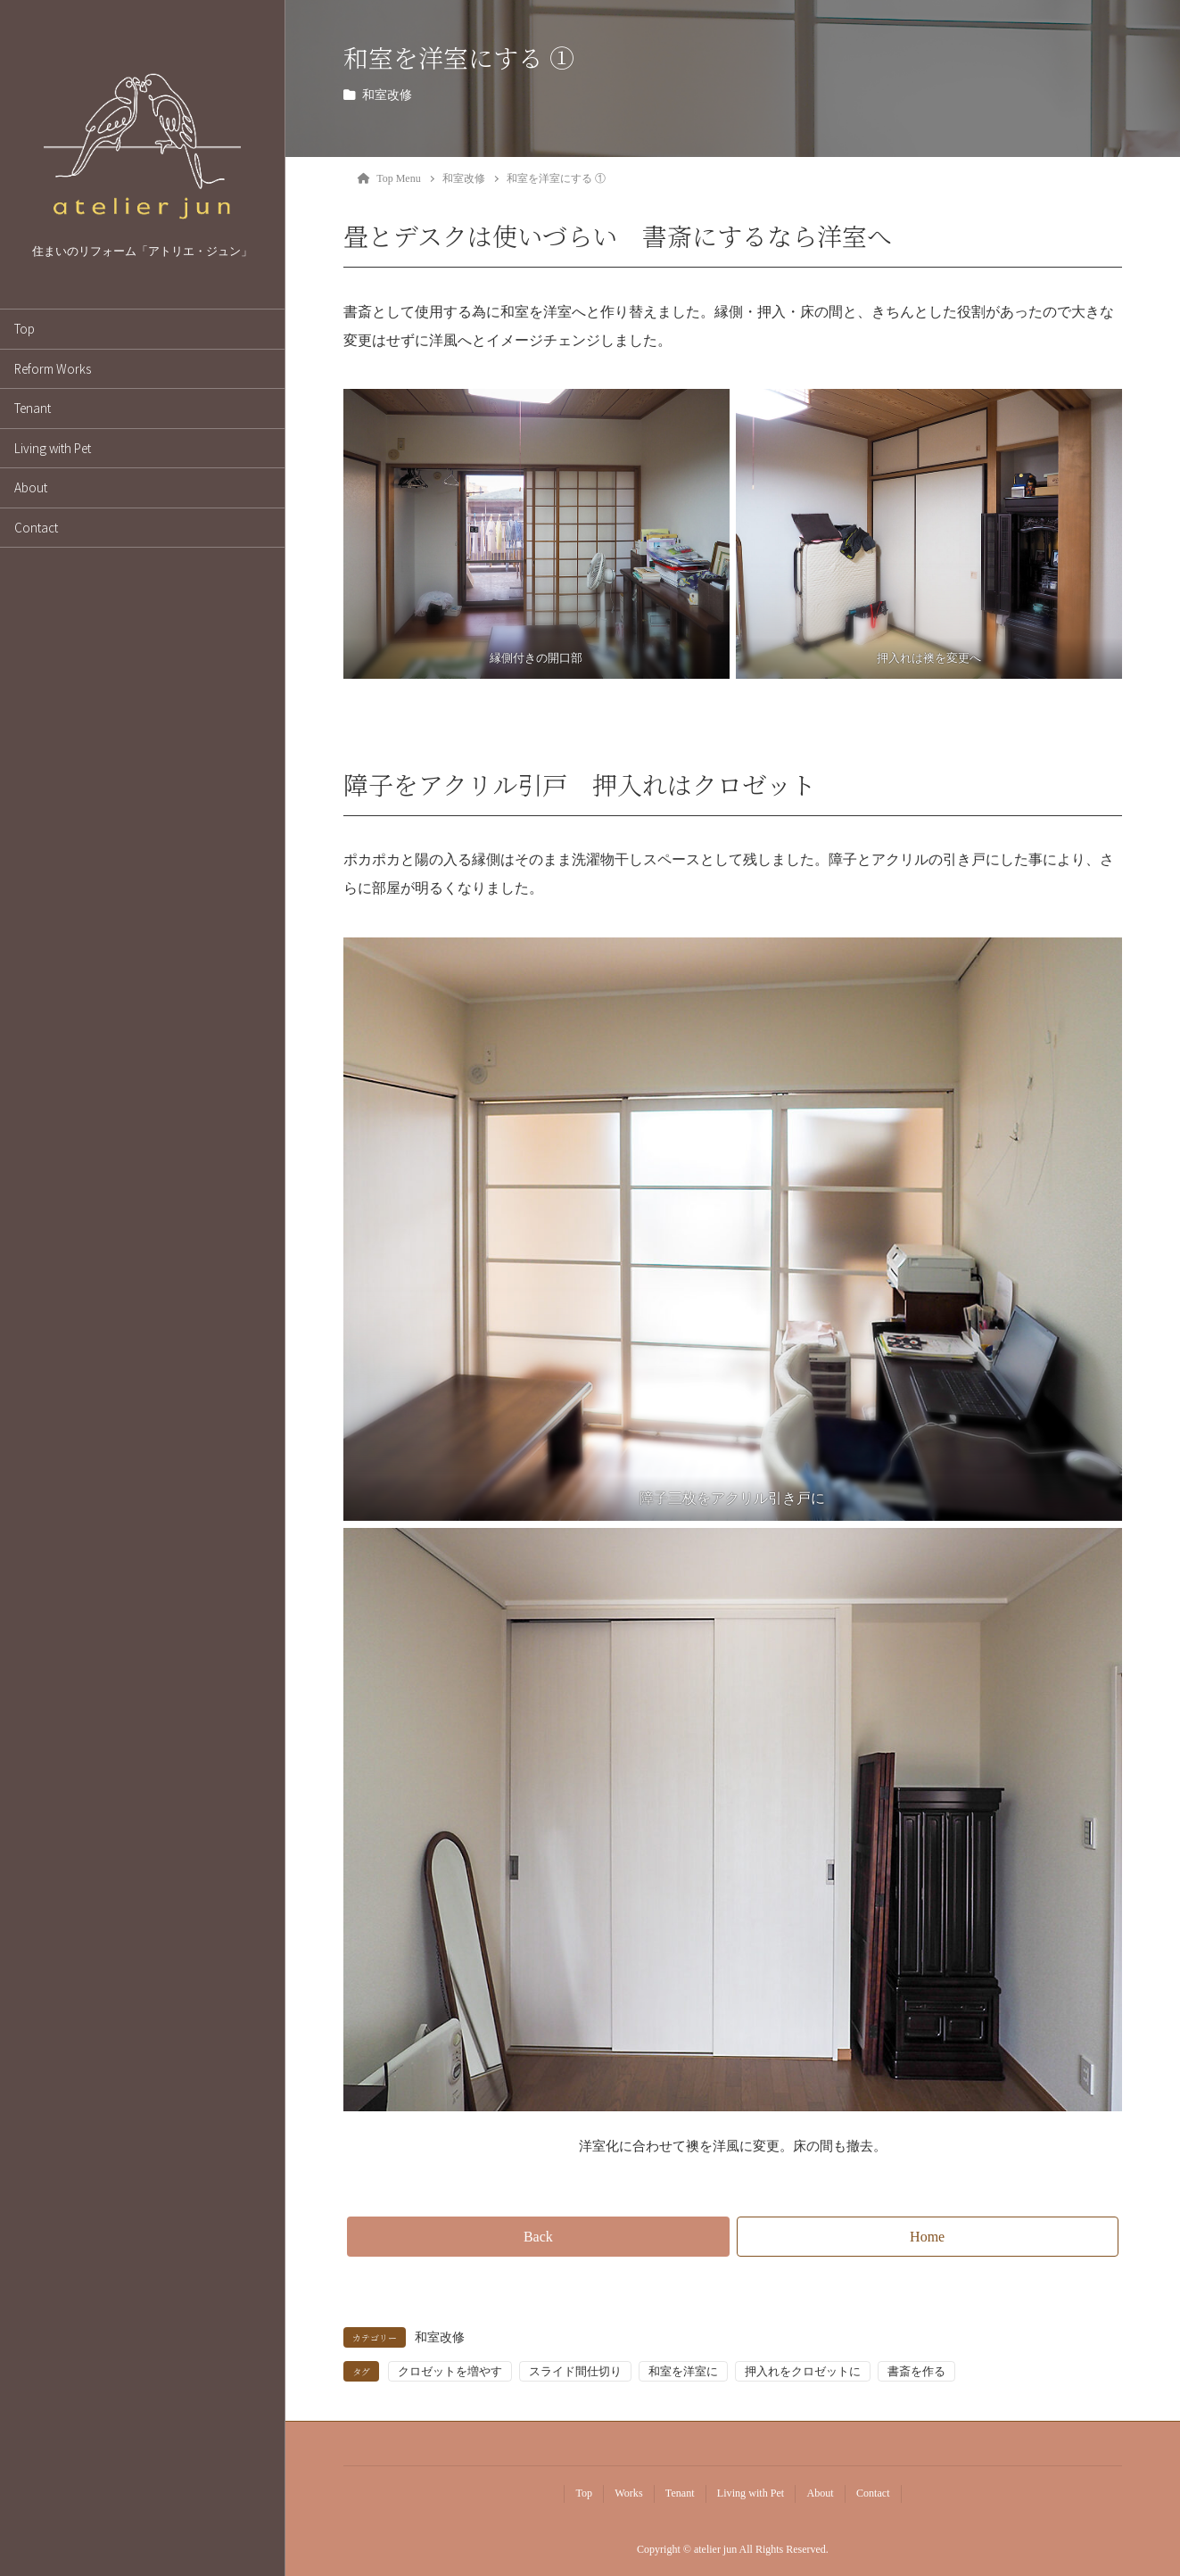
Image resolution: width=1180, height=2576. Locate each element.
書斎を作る (916, 2371)
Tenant (32, 408)
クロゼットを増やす (450, 2371)
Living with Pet (52, 448)
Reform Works (52, 368)
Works (628, 2493)
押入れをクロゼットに (803, 2371)
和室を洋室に (683, 2371)
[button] (538, 2237)
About (30, 487)
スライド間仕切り (575, 2371)
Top (24, 328)
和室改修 (387, 95)
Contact (36, 527)
